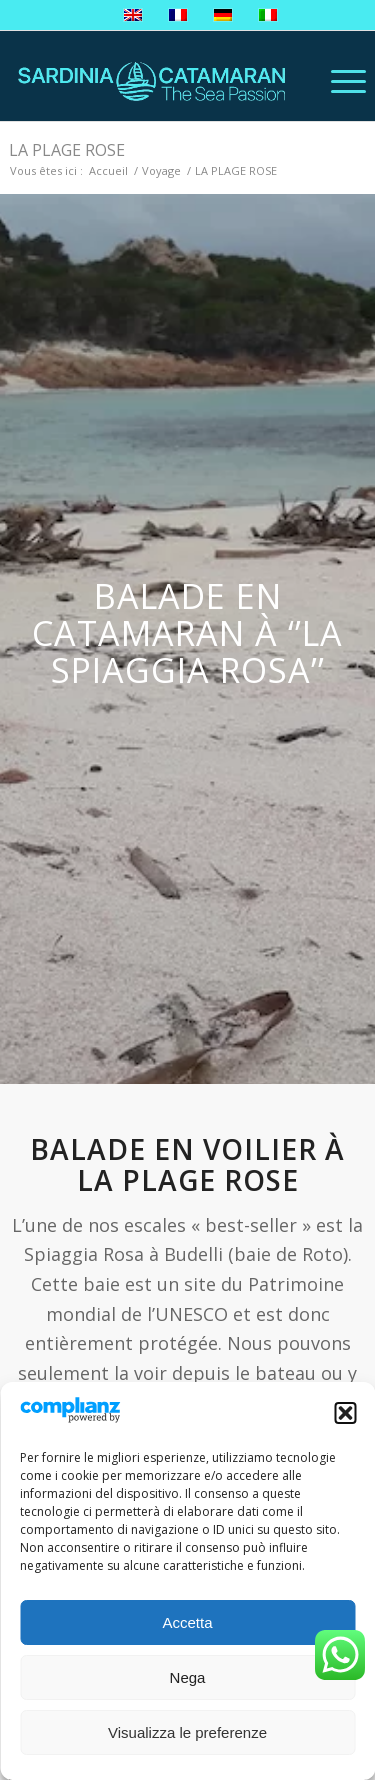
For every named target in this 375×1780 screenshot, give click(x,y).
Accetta (187, 1622)
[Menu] (338, 81)
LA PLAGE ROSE (67, 150)
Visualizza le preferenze (187, 1732)
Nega (188, 1677)
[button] (345, 1413)
